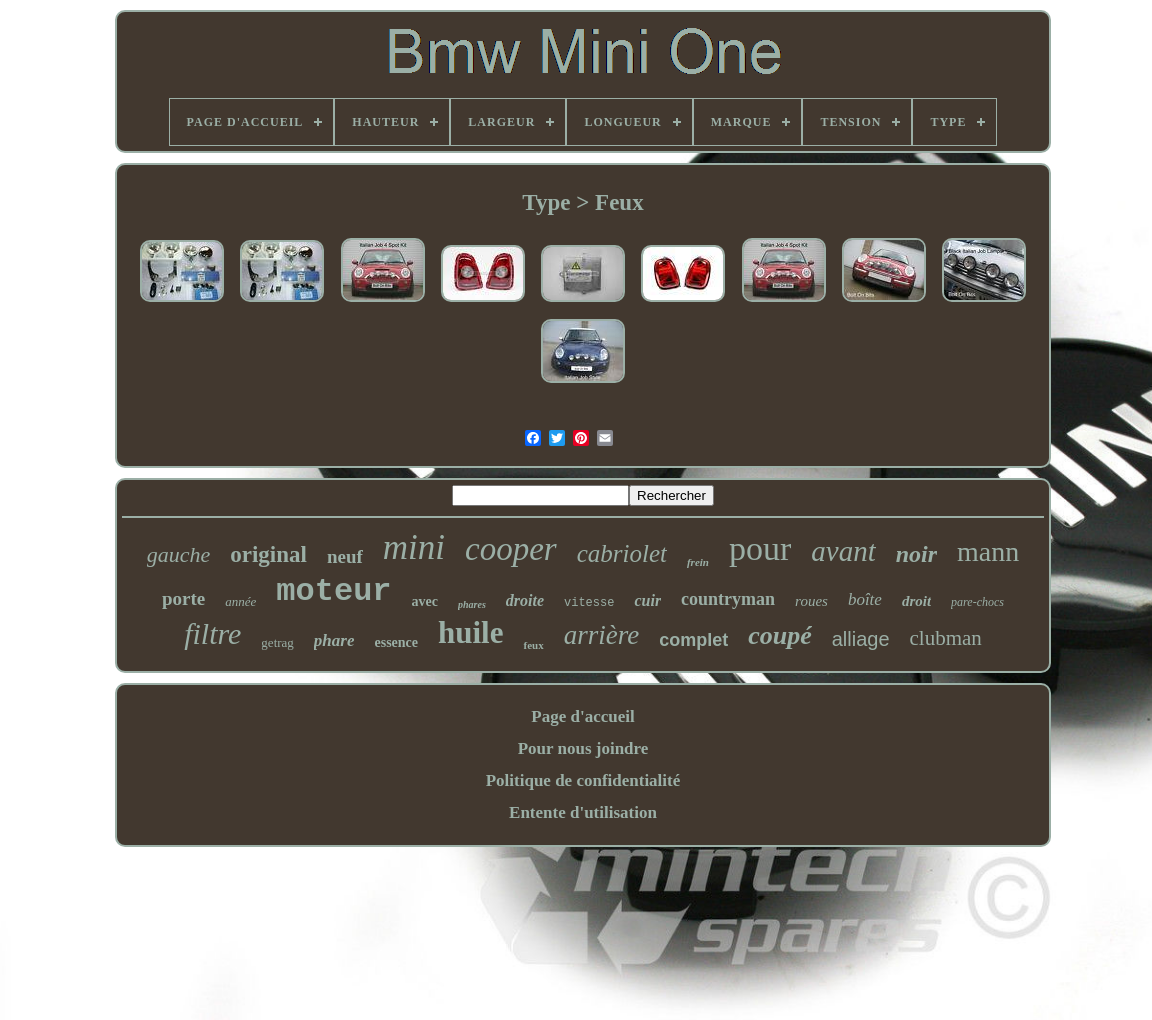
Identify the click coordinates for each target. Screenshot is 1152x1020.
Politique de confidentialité (583, 780)
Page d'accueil (582, 716)
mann (988, 551)
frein (698, 562)
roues (811, 601)
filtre (212, 633)
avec (425, 601)
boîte (865, 599)
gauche (179, 554)
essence (396, 642)
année (240, 601)
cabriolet (622, 553)
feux (533, 645)
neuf (345, 556)
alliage (861, 639)
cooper (511, 549)
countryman (728, 599)
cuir (647, 600)
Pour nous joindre (583, 748)
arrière (602, 635)
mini (414, 547)
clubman (946, 638)
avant (843, 551)
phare (334, 640)
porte (183, 598)
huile (470, 632)
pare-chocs (977, 602)
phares (472, 604)
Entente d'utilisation (583, 812)
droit (916, 601)
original (268, 554)
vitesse (589, 603)
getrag (277, 642)
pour (760, 548)
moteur (333, 591)
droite (525, 600)
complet (693, 640)
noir (916, 554)
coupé (780, 635)
